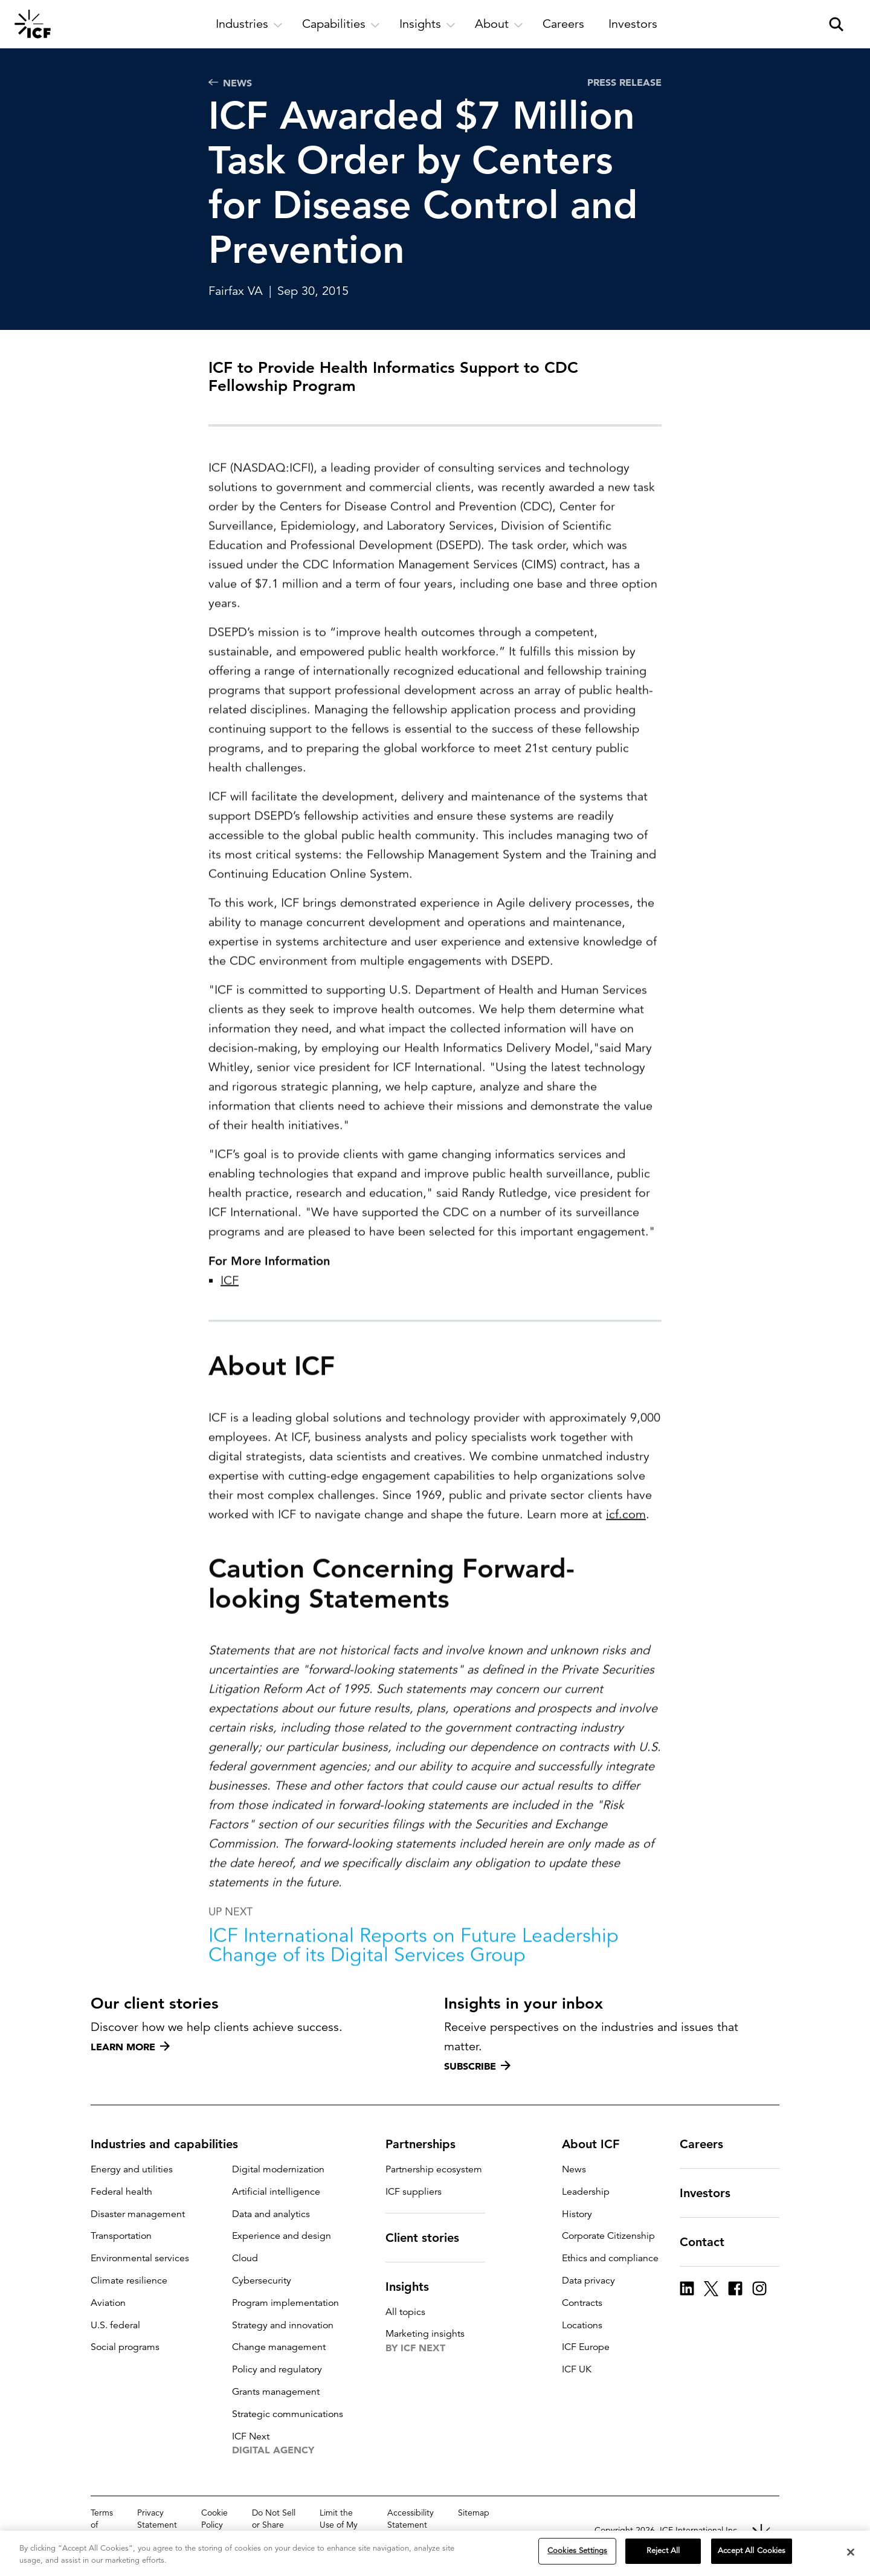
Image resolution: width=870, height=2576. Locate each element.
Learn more (130, 2046)
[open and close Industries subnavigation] (249, 24)
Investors (712, 2193)
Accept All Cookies (751, 2550)
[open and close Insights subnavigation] (427, 24)
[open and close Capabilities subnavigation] (341, 24)
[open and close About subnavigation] (499, 24)
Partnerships (427, 2144)
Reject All (663, 2550)
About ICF (598, 2144)
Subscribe (477, 2066)
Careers (709, 2144)
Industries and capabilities (172, 2144)
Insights (414, 2286)
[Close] (850, 2552)
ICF (230, 1318)
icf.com (626, 1552)
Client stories (429, 2237)
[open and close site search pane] (836, 24)
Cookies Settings (577, 2550)
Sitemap (473, 2512)
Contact (709, 2242)
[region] (435, 2553)
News (230, 82)
